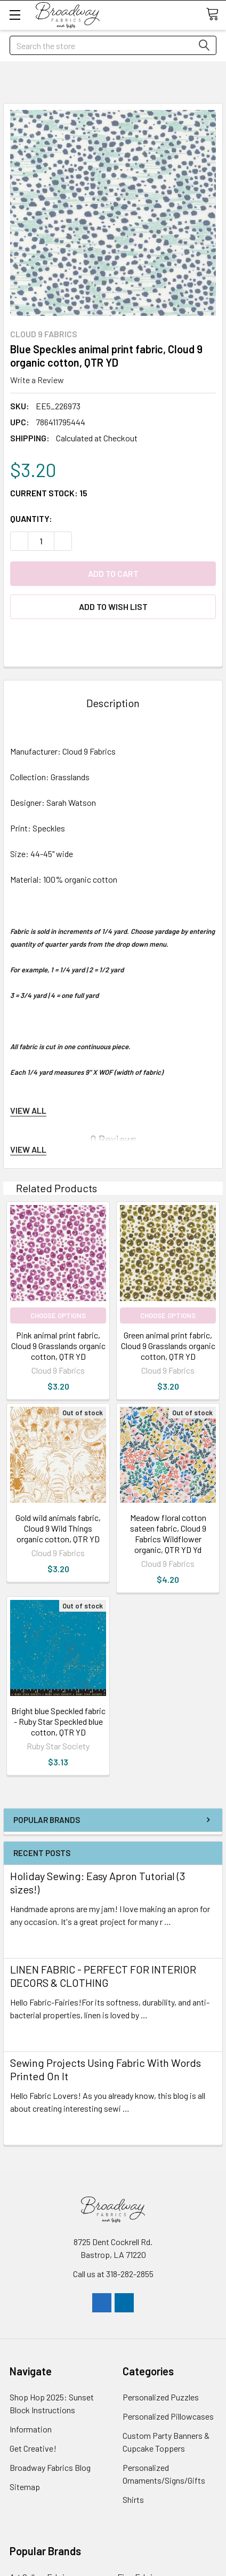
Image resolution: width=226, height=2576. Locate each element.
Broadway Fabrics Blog (50, 2467)
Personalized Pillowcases (168, 2416)
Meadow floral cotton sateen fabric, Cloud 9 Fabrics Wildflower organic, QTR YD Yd (168, 1533)
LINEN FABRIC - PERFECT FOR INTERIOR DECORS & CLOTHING (103, 1976)
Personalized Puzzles (161, 2397)
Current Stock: (48, 493)
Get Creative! (33, 2448)
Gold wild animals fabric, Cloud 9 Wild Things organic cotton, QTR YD (58, 1528)
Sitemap (25, 2487)
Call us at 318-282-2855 (113, 2274)
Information (31, 2429)
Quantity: (31, 518)
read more (28, 1941)
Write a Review (37, 380)
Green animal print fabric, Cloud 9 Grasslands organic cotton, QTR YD (168, 1345)
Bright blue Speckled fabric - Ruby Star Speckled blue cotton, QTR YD (58, 1721)
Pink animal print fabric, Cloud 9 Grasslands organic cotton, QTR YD (58, 1345)
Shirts (133, 2499)
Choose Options (58, 1315)
